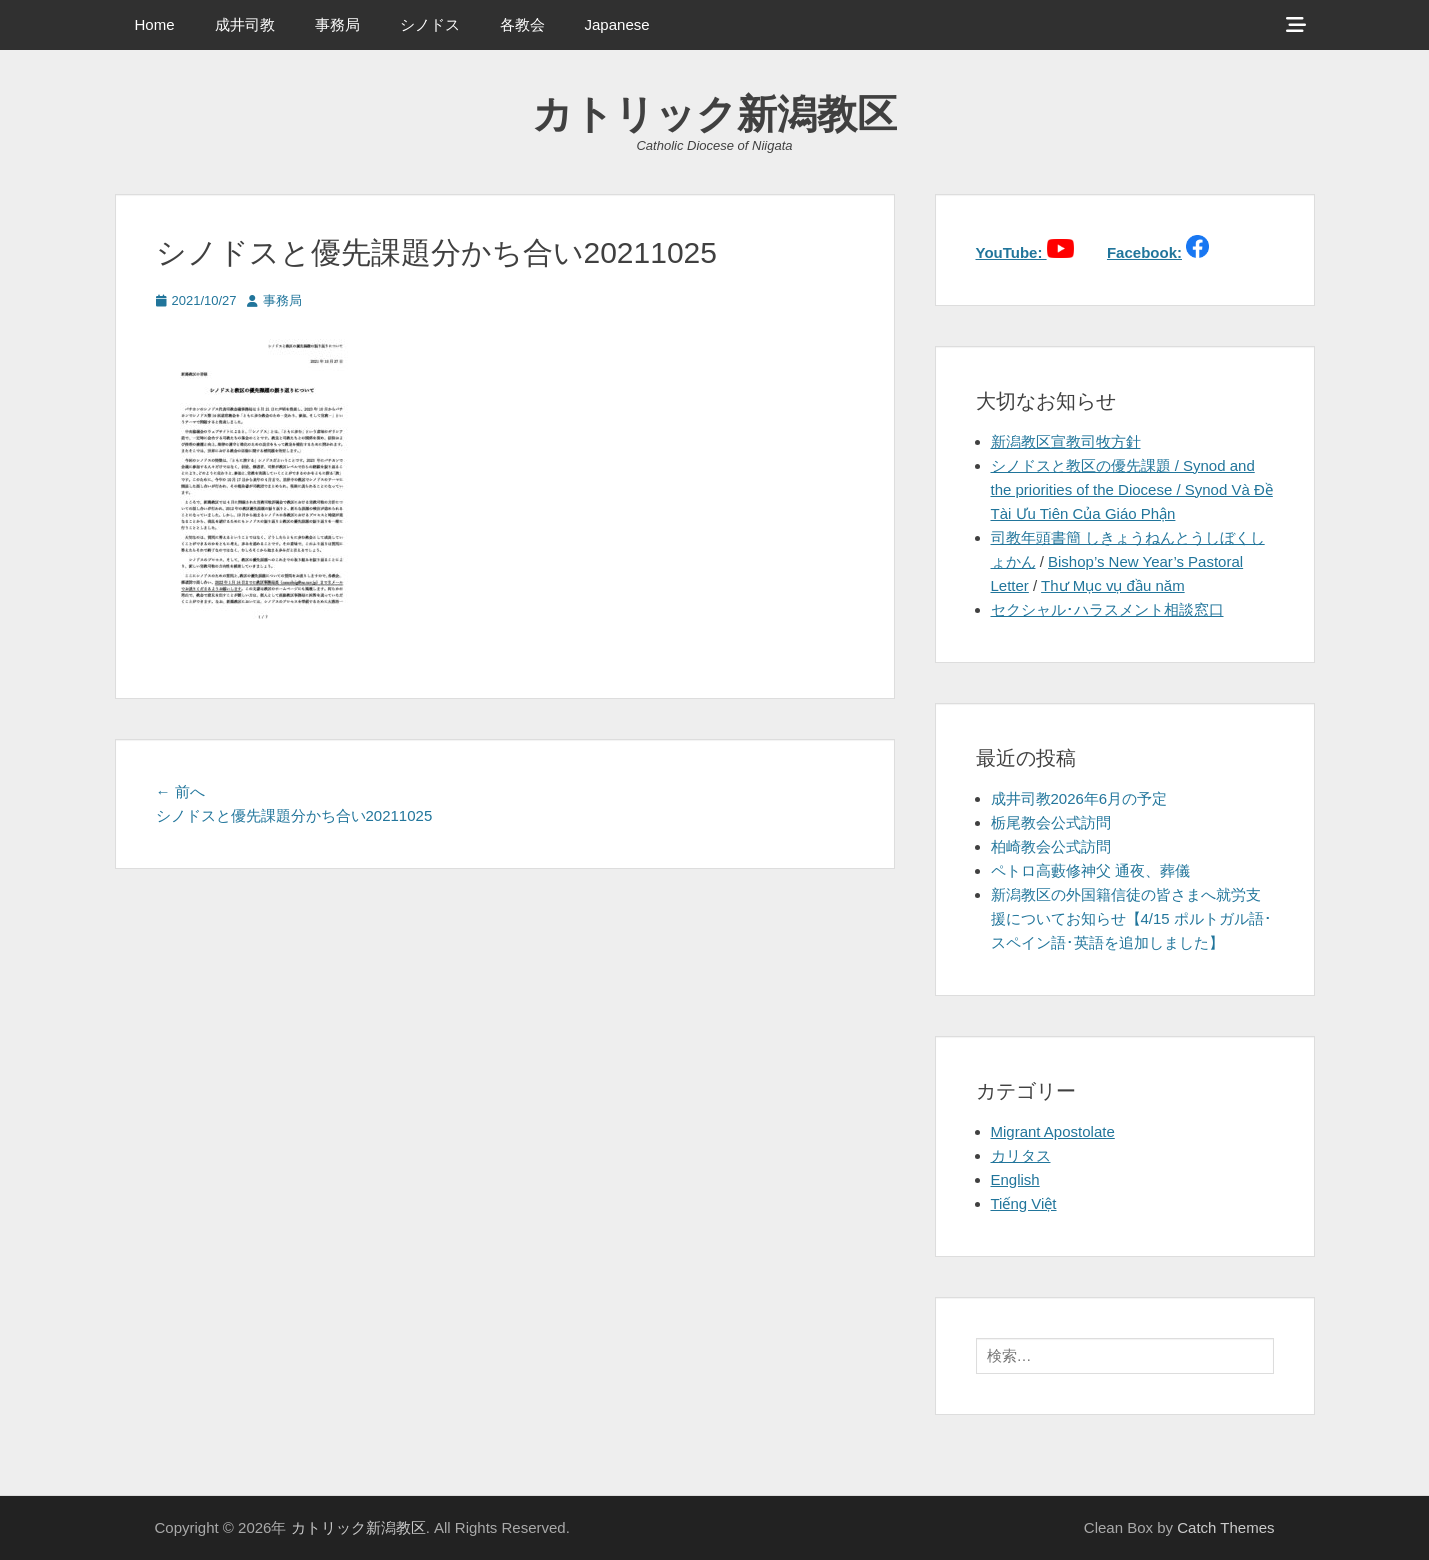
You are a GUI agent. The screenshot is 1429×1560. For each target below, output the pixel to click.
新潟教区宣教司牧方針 (1066, 441)
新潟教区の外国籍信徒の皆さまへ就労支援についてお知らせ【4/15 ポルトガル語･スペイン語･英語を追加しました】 (1131, 918)
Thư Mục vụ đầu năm (1113, 585)
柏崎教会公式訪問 (1051, 846)
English (1015, 1179)
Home (155, 24)
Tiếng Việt (1024, 1203)
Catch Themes (1225, 1527)
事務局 (337, 24)
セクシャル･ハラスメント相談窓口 (1107, 609)
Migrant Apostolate (1053, 1131)
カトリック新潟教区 (714, 114)
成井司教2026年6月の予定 (1079, 798)
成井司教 (245, 24)
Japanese (617, 24)
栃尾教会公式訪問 (1051, 822)
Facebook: (1144, 252)
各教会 (522, 24)
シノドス (430, 24)
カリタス (1021, 1155)
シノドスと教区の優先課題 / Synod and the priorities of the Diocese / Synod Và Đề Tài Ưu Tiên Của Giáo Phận (1132, 489)
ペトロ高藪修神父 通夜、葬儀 (1090, 870)
